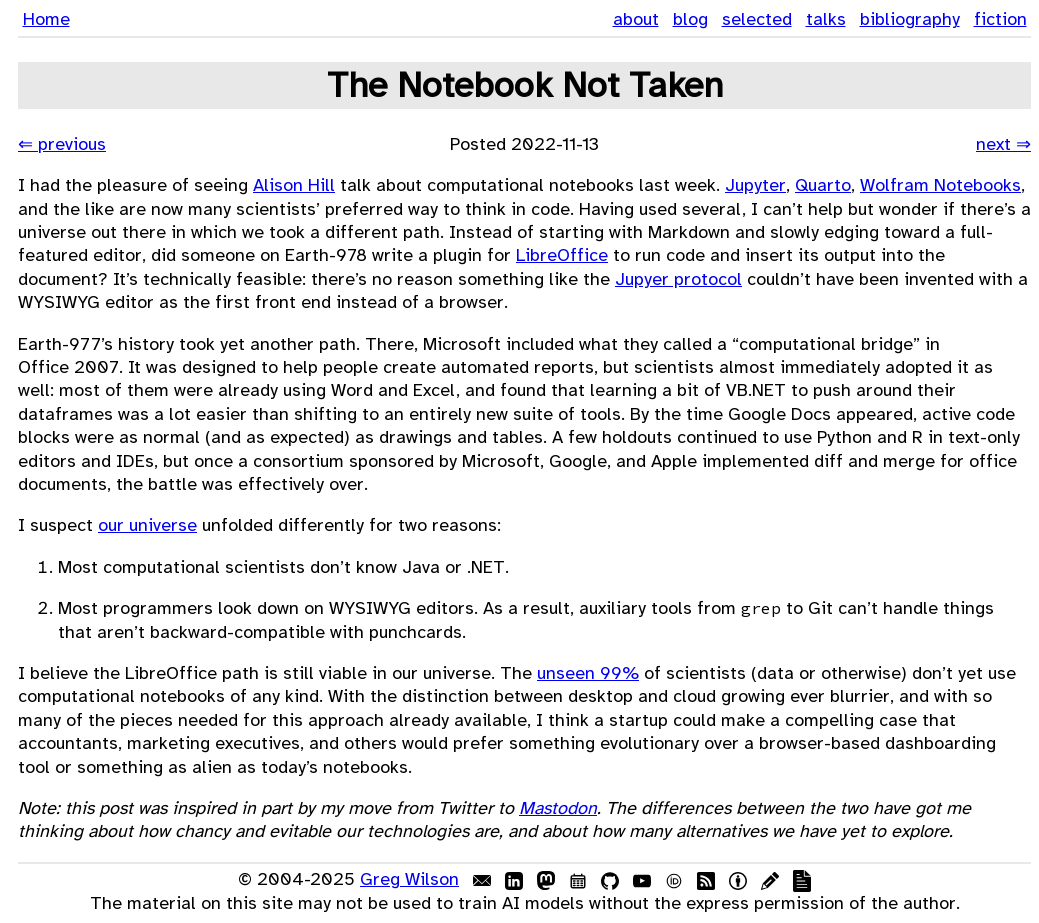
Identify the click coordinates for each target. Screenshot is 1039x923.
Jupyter (755, 185)
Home (46, 19)
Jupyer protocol (678, 279)
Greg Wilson (409, 879)
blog (690, 19)
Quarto (823, 185)
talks (826, 19)
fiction (1000, 19)
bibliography (910, 19)
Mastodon (558, 808)
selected (757, 19)
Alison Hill (294, 185)
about (636, 19)
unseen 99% (588, 673)
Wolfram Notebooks (940, 185)
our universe (147, 525)
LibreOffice (562, 255)
